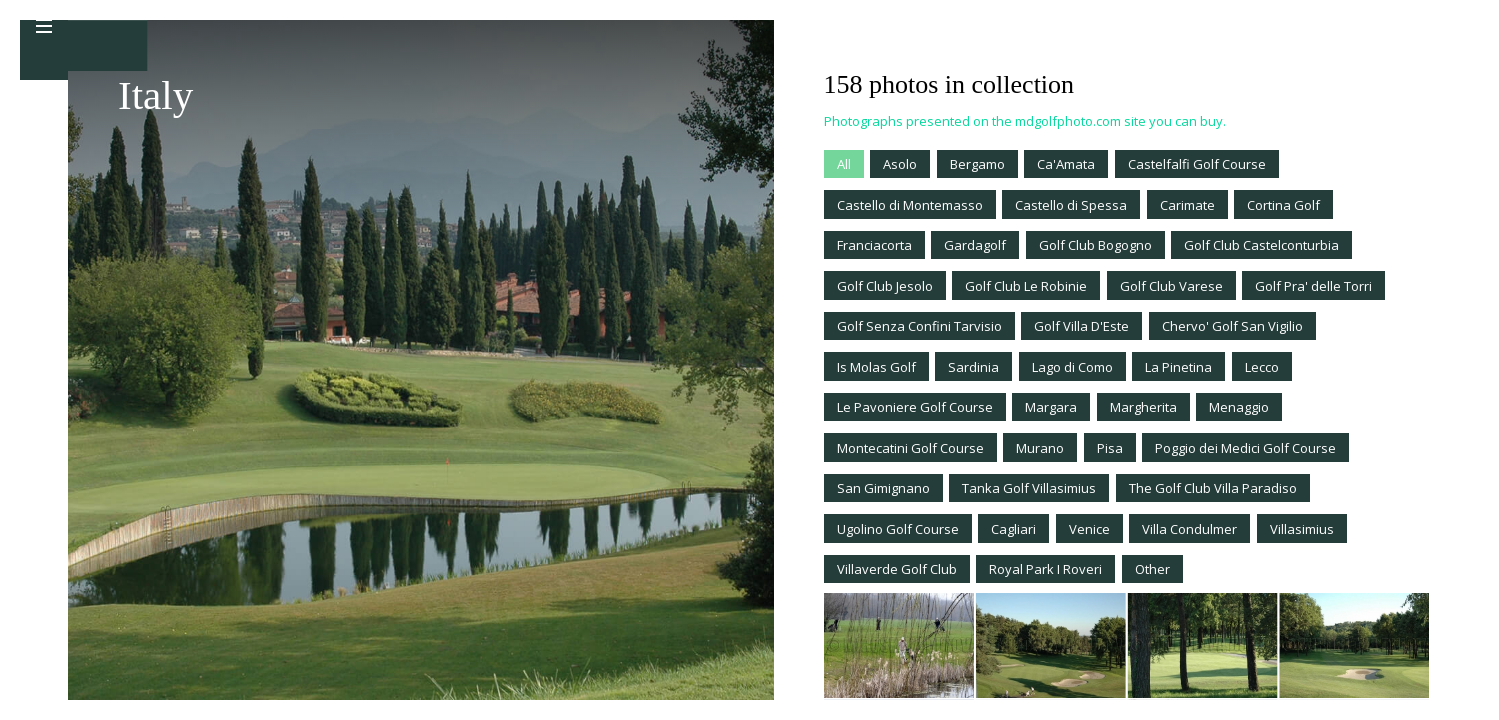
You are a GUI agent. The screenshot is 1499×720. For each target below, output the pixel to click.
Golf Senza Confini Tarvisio (919, 326)
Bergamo (977, 164)
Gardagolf (975, 245)
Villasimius (1302, 529)
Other (1152, 569)
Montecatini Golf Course (910, 448)
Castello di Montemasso (910, 205)
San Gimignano (883, 488)
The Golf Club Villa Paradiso (1213, 488)
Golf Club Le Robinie (1026, 286)
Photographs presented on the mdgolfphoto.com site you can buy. (1025, 121)
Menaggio (1239, 407)
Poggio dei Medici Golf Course (1245, 448)
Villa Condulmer (1189, 529)
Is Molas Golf (876, 367)
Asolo (900, 164)
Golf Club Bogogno (1095, 245)
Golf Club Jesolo (885, 286)
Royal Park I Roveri (1045, 569)
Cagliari (1013, 529)
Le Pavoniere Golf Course (915, 407)
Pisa (1110, 448)
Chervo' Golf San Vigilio (1232, 326)
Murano (1040, 448)
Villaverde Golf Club (897, 569)
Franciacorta (874, 245)
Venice (1089, 529)
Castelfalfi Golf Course (1197, 164)
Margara (1051, 407)
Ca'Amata (1066, 164)
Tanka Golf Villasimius (1029, 488)
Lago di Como (1072, 367)
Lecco (1262, 367)
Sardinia (973, 367)
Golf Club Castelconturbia (1261, 245)
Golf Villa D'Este (1081, 326)
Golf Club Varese (1171, 286)
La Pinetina (1178, 367)
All (844, 164)
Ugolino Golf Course (898, 529)
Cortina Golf (1283, 205)
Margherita (1143, 407)
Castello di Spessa (1071, 205)
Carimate (1187, 205)
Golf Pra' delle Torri (1313, 286)
